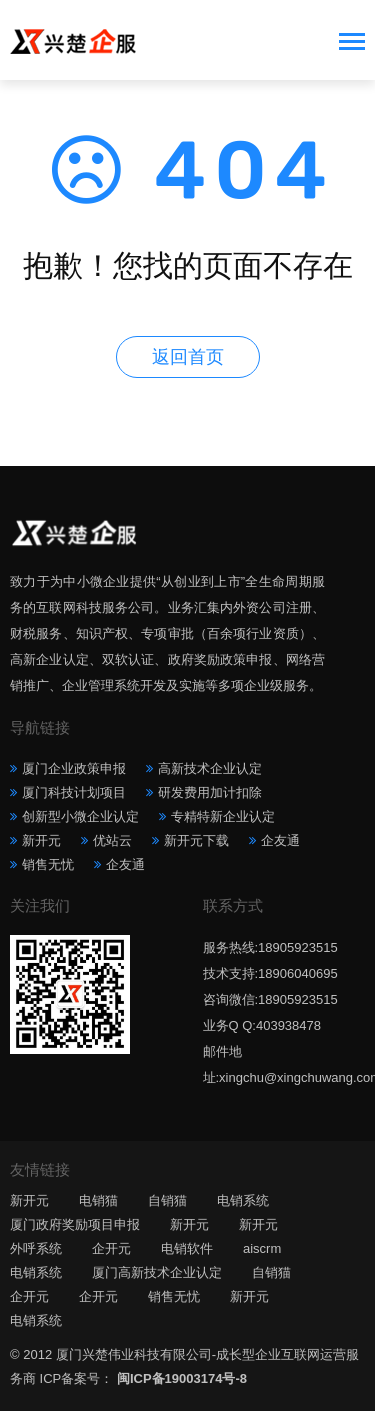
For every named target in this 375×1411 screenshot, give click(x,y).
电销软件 (187, 1248)
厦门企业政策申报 (74, 768)
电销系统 (243, 1200)
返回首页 (188, 357)
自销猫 (167, 1200)
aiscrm (262, 1248)
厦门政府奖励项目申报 (75, 1224)
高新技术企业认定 (210, 768)
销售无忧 (48, 864)
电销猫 (98, 1200)
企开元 (111, 1248)
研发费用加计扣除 (210, 792)
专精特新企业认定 (223, 816)
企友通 (280, 840)
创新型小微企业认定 (80, 816)
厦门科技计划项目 (74, 792)
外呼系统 (36, 1248)
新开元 (41, 840)
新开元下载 (196, 840)
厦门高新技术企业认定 (157, 1272)
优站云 (112, 840)
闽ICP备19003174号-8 (182, 1378)
